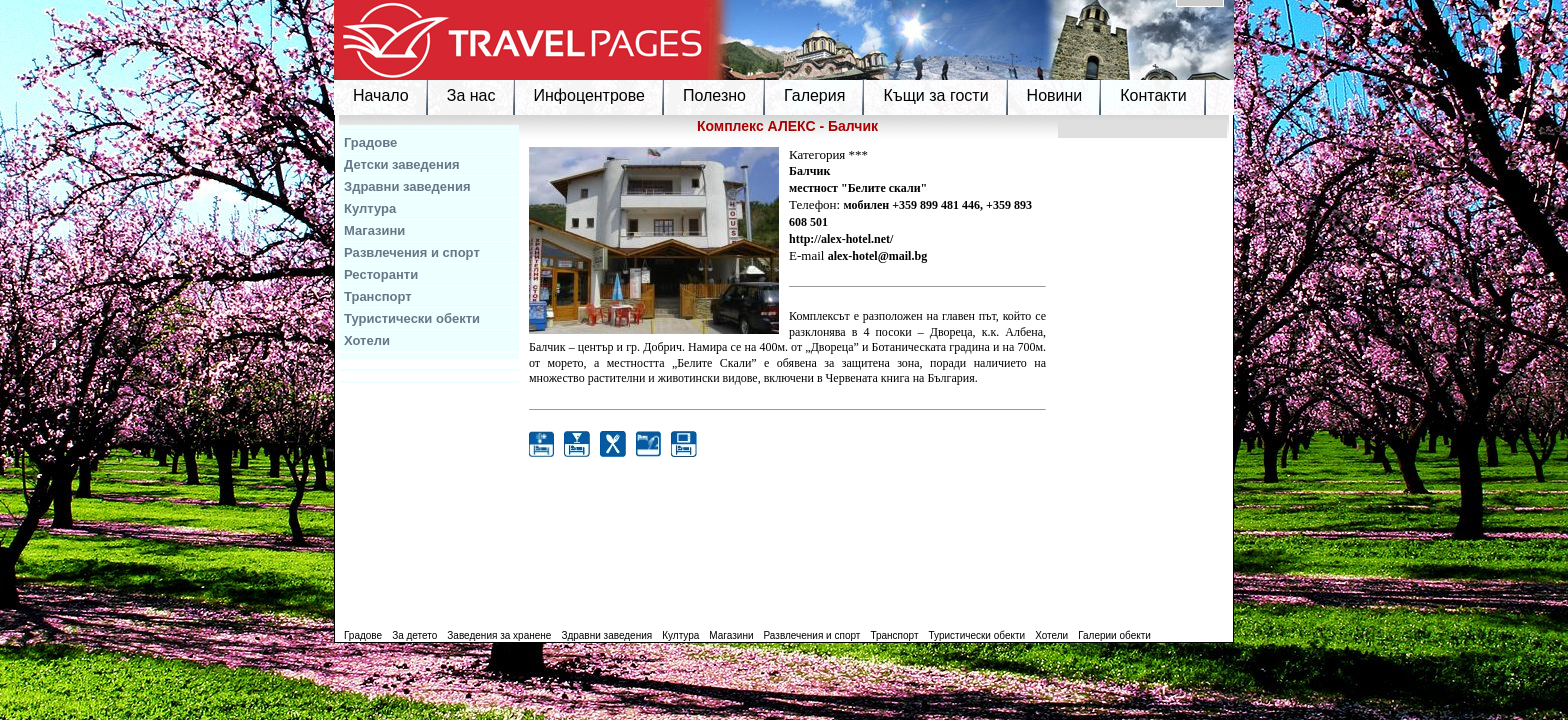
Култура (370, 208)
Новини (1055, 95)
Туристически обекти (412, 318)
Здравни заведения (407, 186)
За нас (471, 95)
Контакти (1153, 95)
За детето (414, 635)
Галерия (814, 95)
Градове (370, 142)
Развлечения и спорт (412, 252)
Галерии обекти (1114, 635)
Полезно (714, 95)
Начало (381, 95)
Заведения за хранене (499, 635)
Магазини (374, 230)
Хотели (367, 340)
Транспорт (378, 296)
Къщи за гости (935, 95)
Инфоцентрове (589, 95)
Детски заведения (402, 164)
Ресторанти (381, 274)
